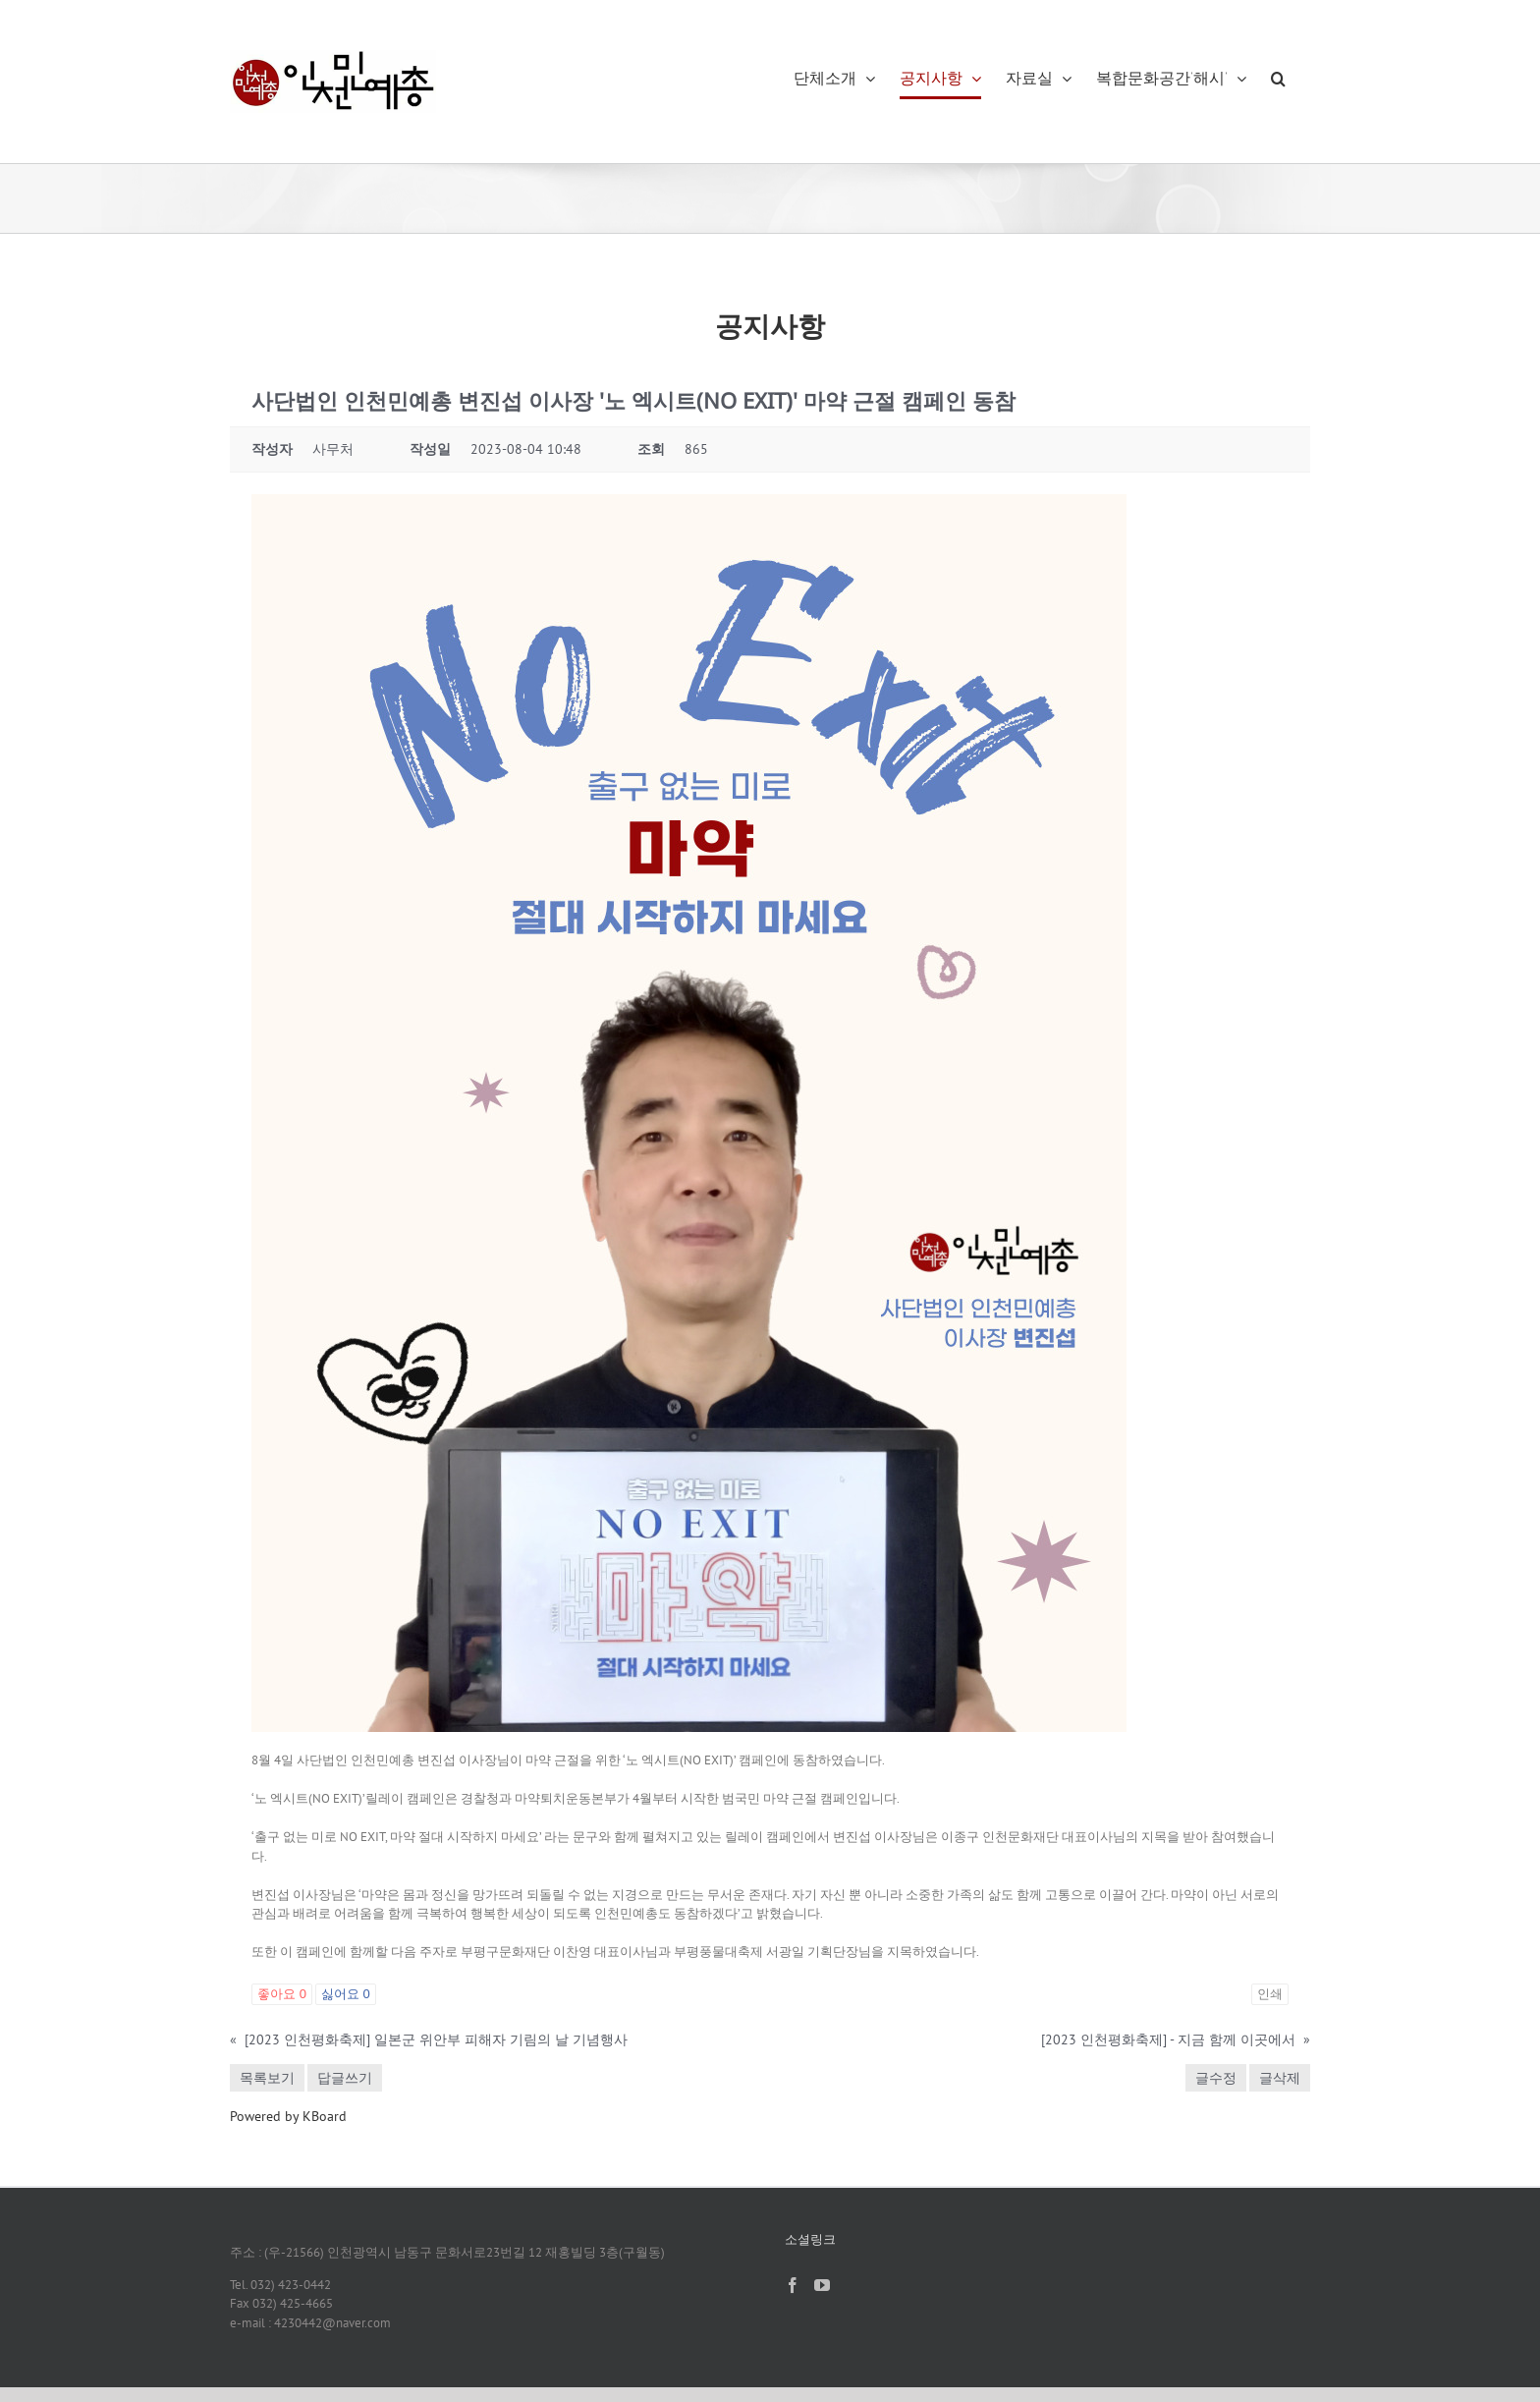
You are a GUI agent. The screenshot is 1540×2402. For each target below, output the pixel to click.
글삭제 (1279, 2078)
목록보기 (267, 2078)
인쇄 (1270, 1993)
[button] (1278, 79)
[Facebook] (792, 2285)
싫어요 (345, 1993)
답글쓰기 (344, 2078)
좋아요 (281, 1993)
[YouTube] (822, 2285)
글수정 (1216, 2078)
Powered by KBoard (288, 2116)
